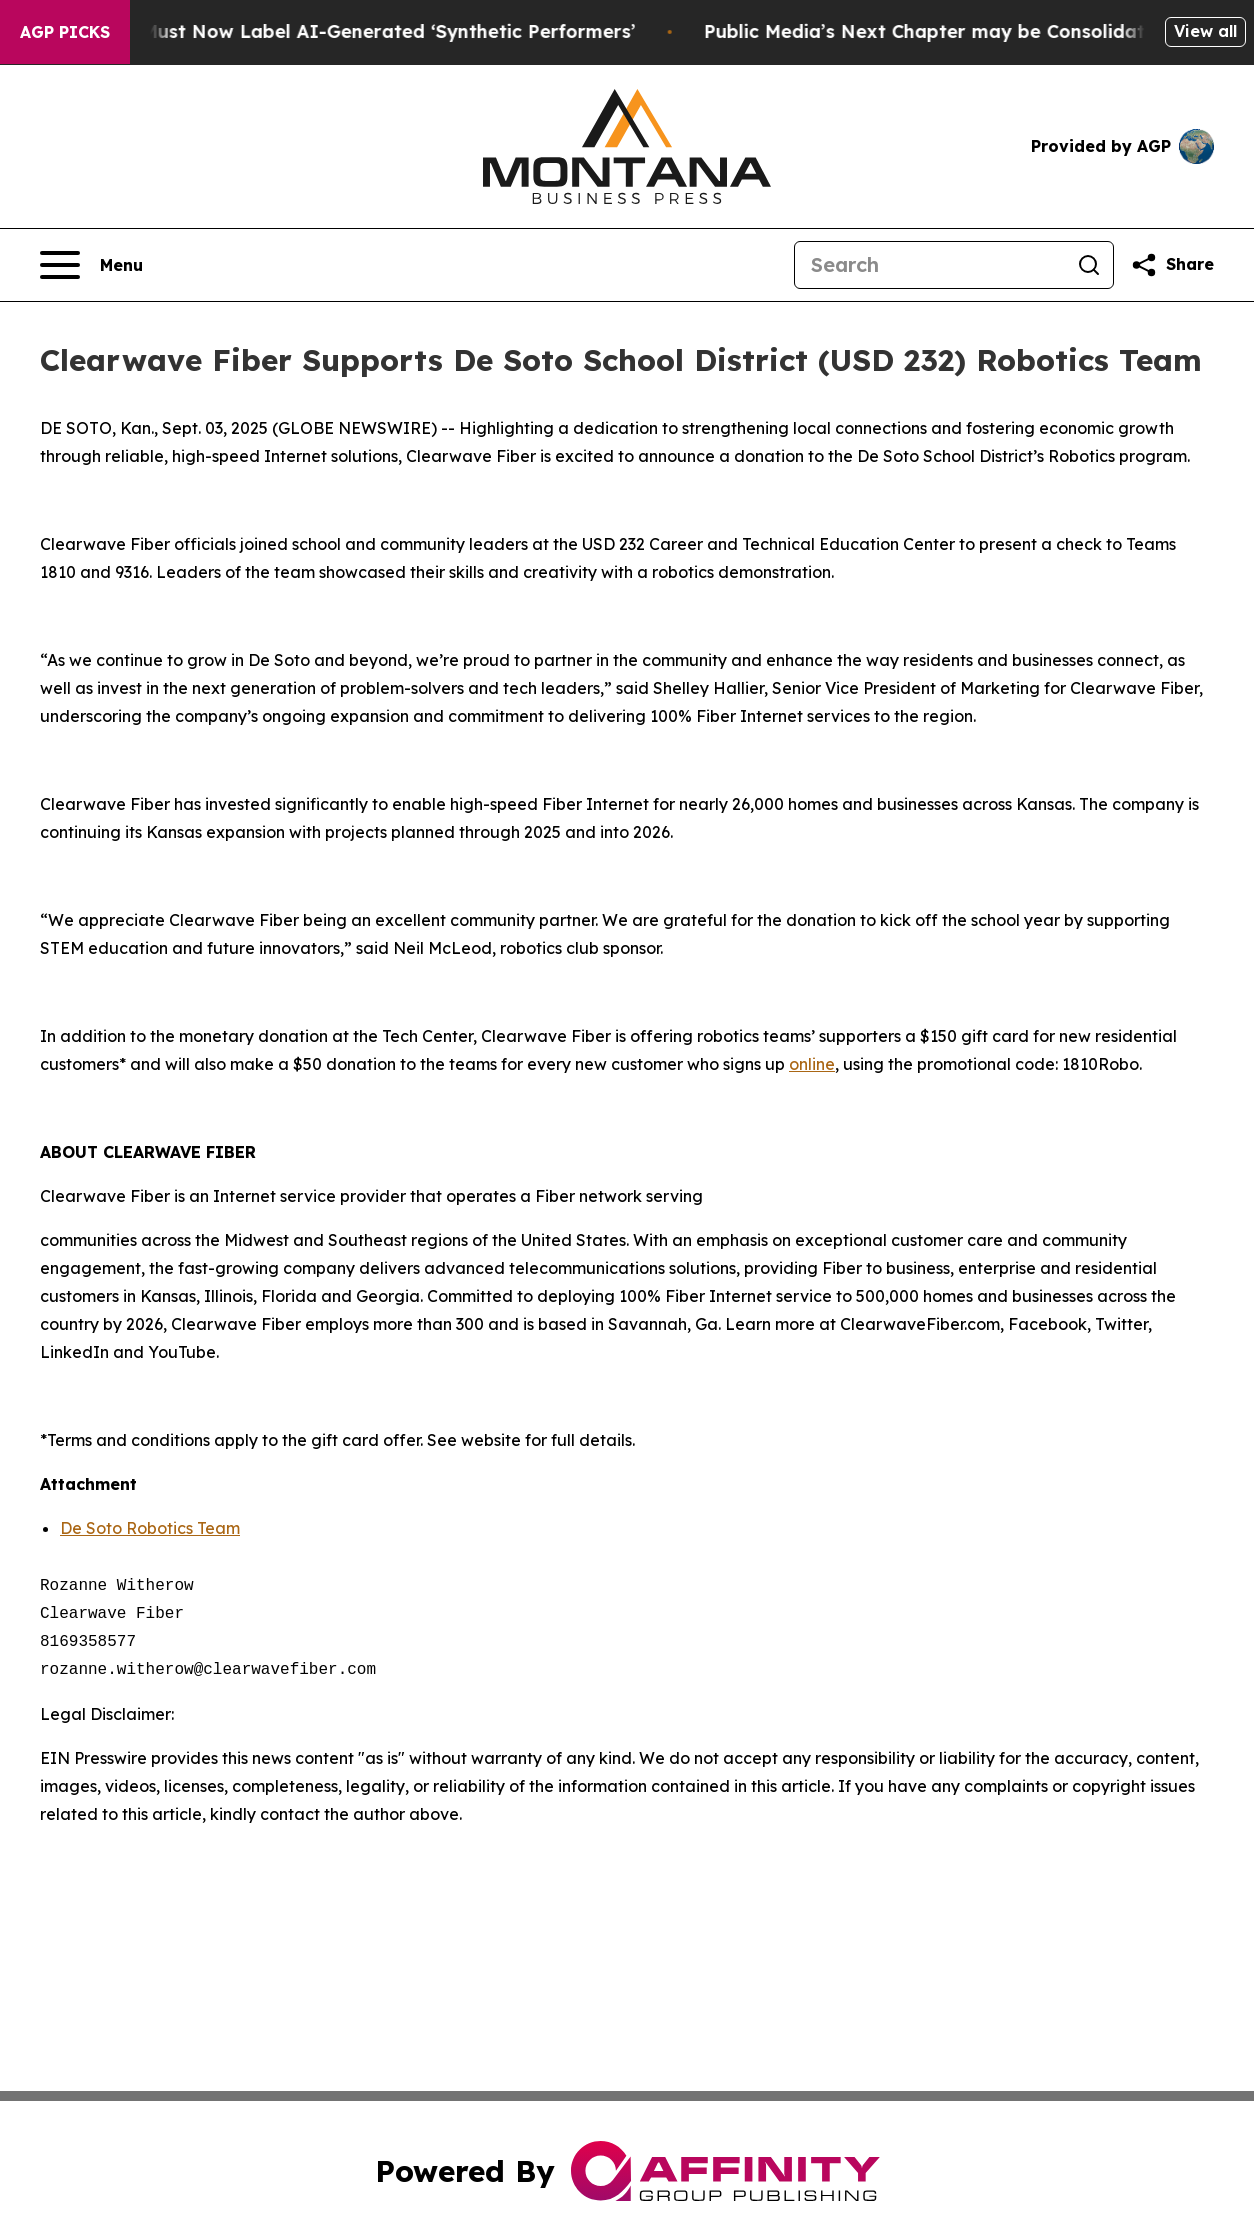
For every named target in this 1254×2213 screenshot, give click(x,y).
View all (1205, 31)
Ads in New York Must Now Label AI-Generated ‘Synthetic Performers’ (331, 31)
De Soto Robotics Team (150, 1528)
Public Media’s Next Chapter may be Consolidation (959, 31)
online (812, 1064)
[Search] (930, 265)
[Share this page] (1172, 265)
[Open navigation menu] (91, 265)
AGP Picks (65, 32)
